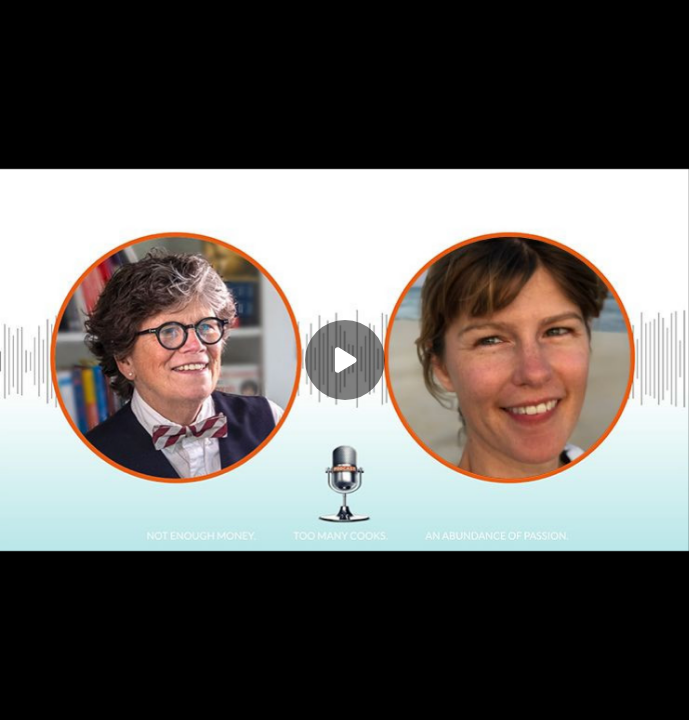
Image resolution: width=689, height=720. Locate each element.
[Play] (345, 360)
